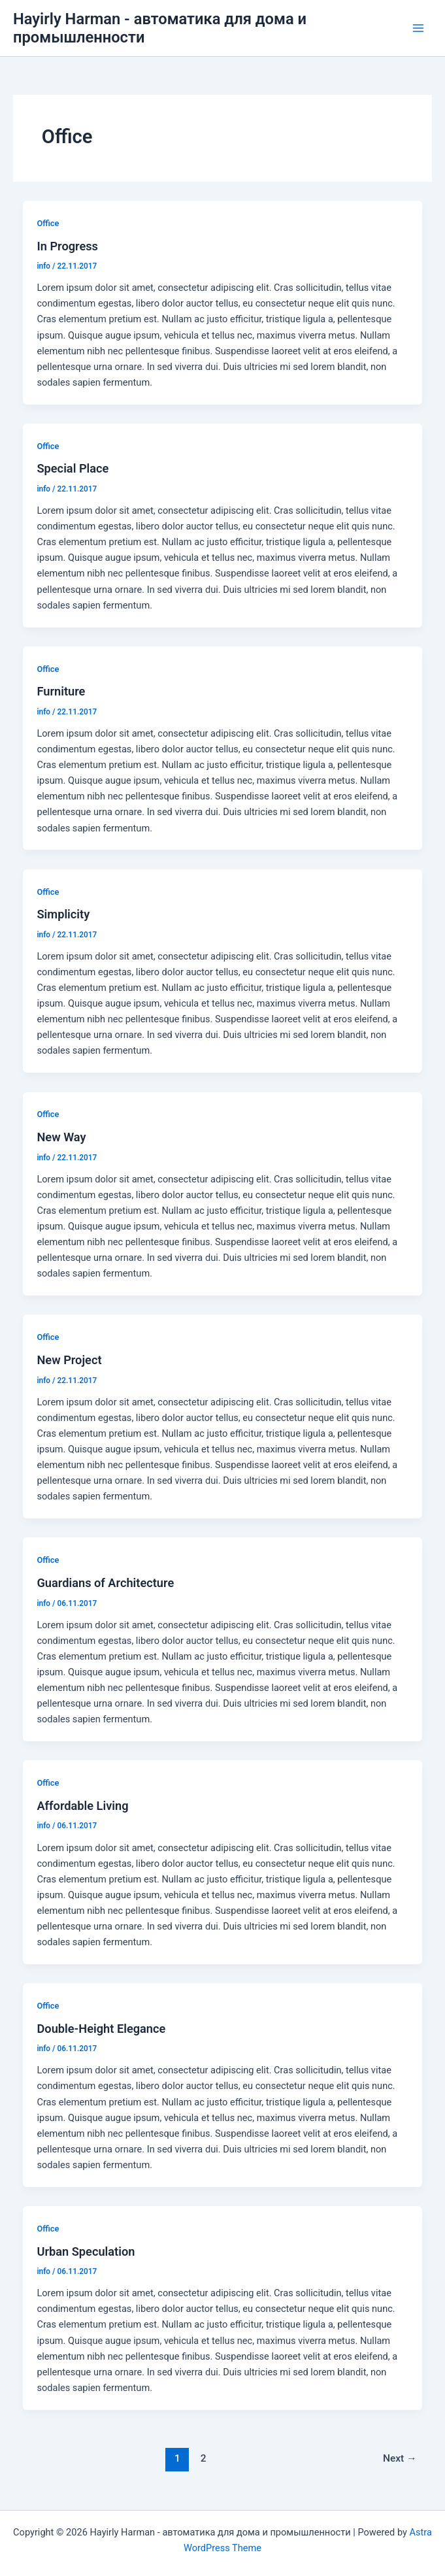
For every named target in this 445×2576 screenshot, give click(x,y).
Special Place (72, 468)
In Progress (67, 246)
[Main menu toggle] (418, 28)
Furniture (61, 691)
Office (48, 223)
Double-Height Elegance (101, 2028)
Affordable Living (82, 1806)
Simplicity (63, 914)
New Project (69, 1360)
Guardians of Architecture (105, 1583)
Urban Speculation (86, 2251)
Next (400, 2458)
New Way (61, 1137)
